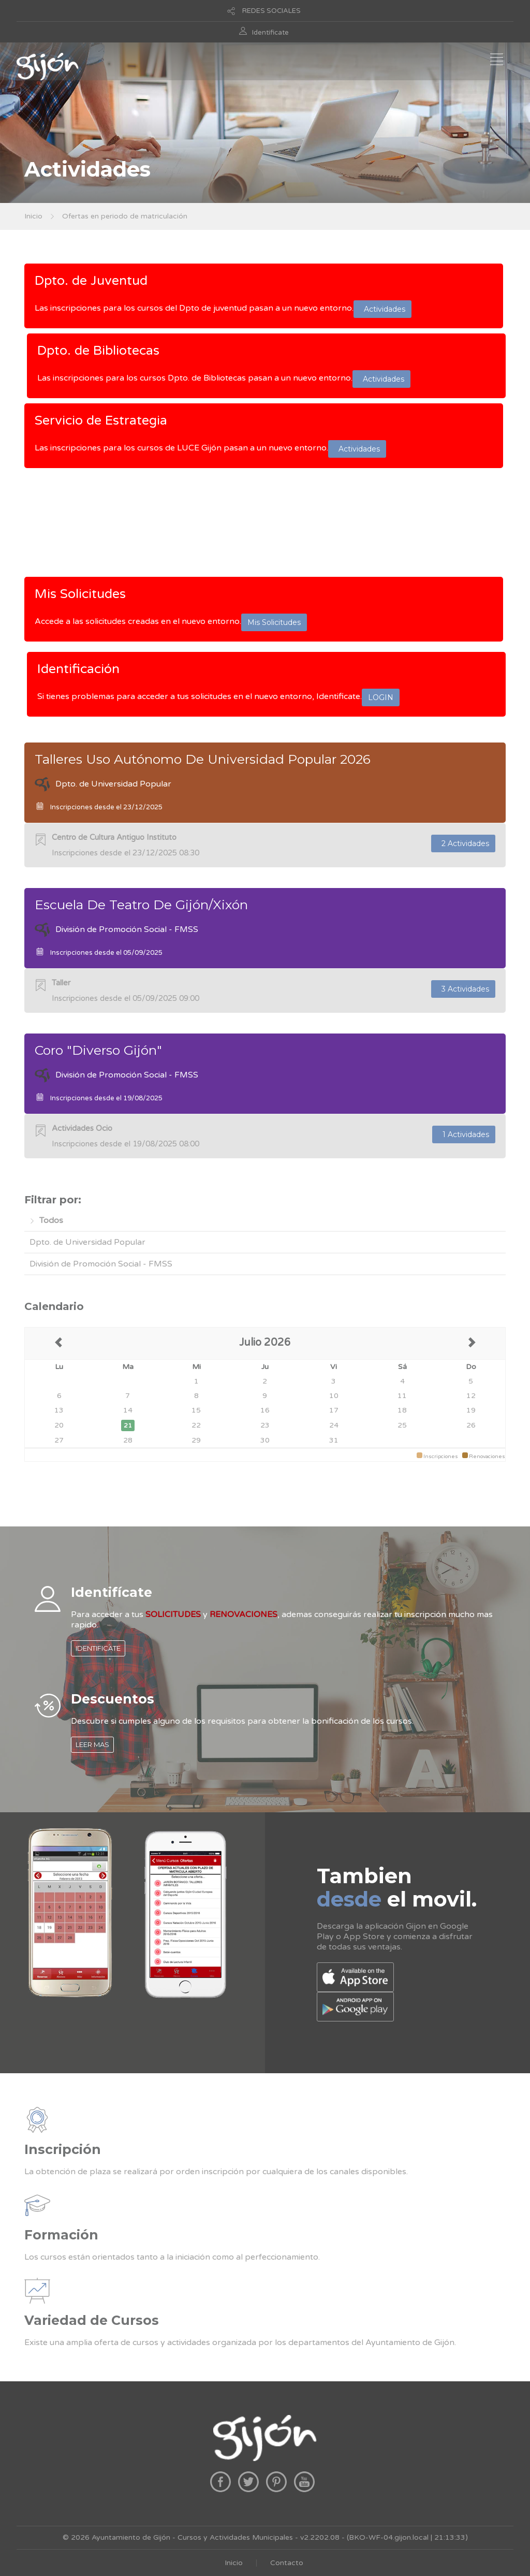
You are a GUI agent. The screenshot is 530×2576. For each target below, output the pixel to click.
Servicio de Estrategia (101, 420)
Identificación (78, 669)
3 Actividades (463, 989)
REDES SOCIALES (271, 11)
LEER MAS (92, 1744)
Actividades (382, 309)
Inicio (33, 216)
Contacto (286, 2562)
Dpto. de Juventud (91, 280)
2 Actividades (463, 843)
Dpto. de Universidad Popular (87, 1242)
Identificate (270, 32)
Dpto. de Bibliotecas (98, 350)
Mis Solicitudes (80, 594)
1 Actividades (463, 1134)
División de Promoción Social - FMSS (101, 1264)
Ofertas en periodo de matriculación (124, 216)
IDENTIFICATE (98, 1648)
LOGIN (380, 697)
